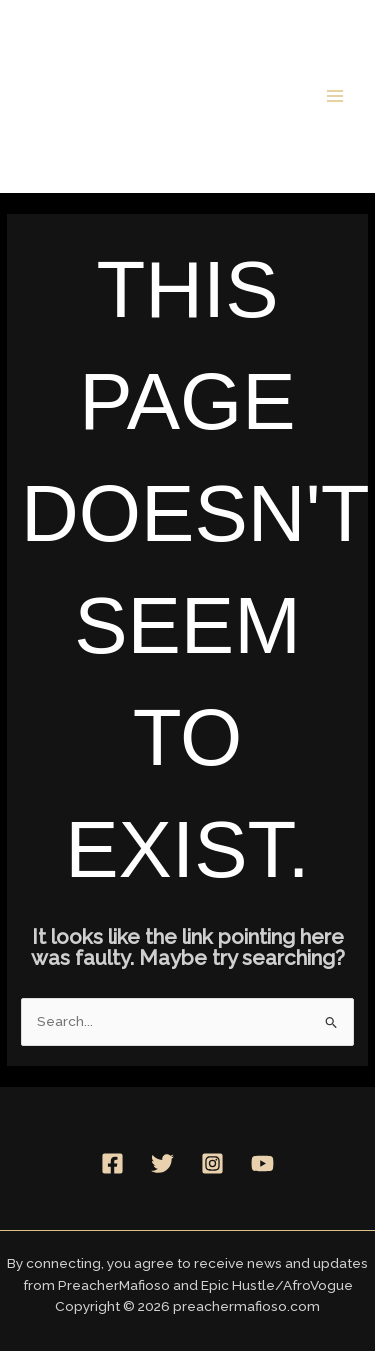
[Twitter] (162, 1163)
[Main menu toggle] (335, 95)
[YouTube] (262, 1163)
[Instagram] (212, 1163)
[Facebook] (112, 1163)
